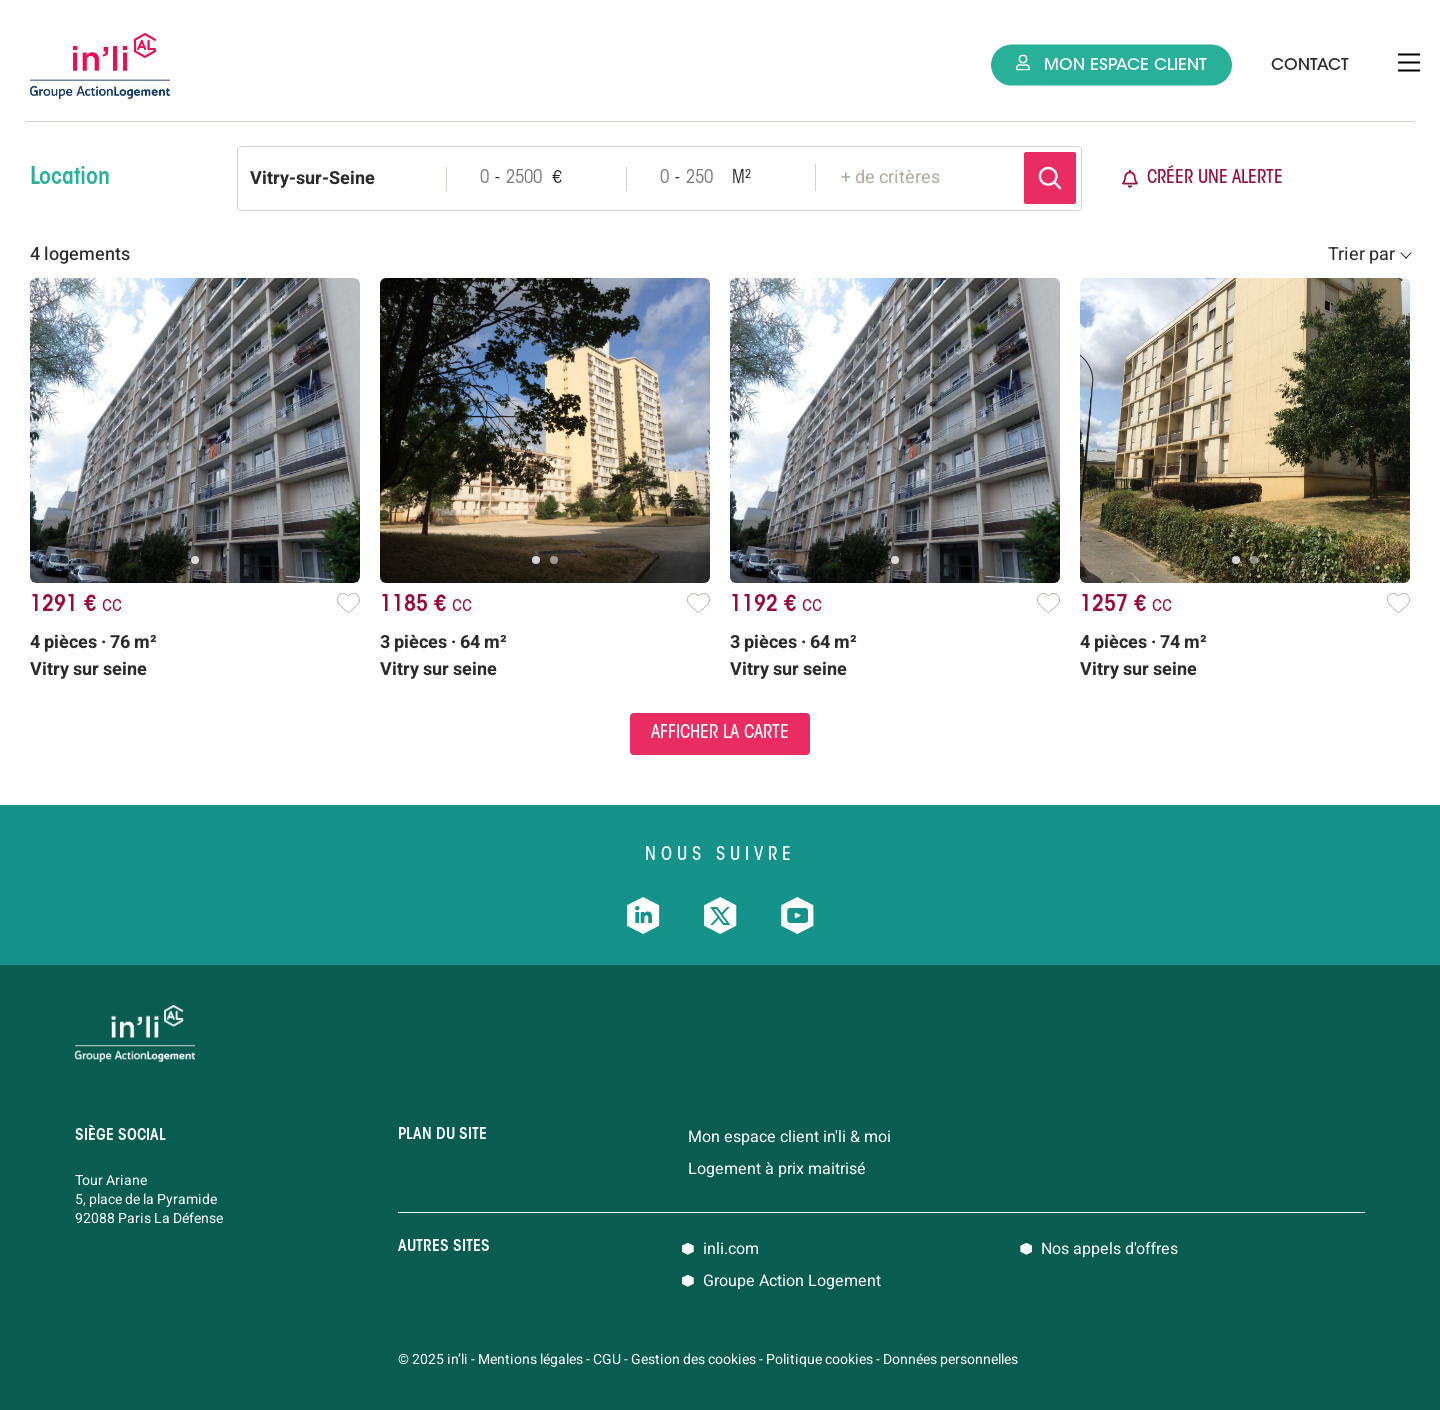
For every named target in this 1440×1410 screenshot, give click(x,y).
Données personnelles (950, 1359)
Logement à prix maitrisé (777, 1169)
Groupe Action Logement (792, 1281)
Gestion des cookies (693, 1359)
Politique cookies (819, 1359)
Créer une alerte (1202, 178)
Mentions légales (530, 1359)
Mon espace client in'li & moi (789, 1137)
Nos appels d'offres (1109, 1249)
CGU (607, 1359)
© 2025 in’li (433, 1359)
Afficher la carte (720, 734)
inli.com (731, 1249)
